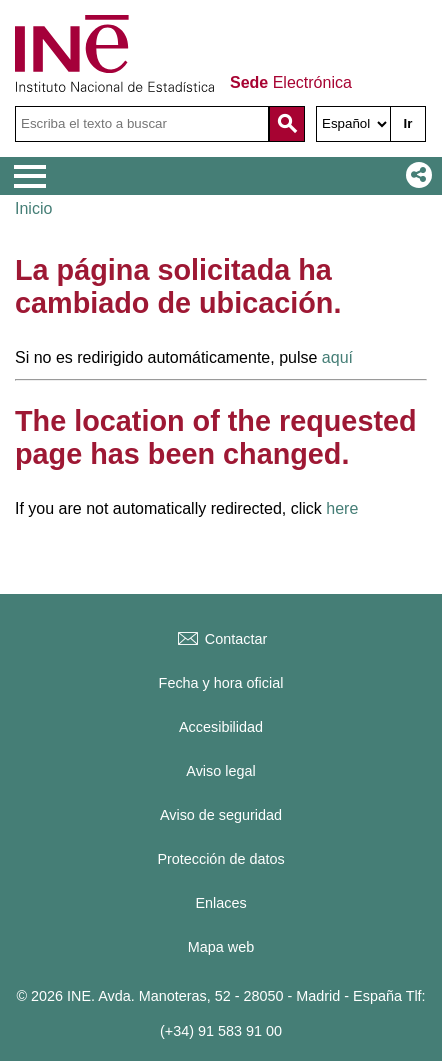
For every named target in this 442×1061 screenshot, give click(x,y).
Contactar (221, 639)
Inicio (33, 208)
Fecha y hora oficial (221, 683)
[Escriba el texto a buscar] (142, 124)
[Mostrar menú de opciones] (30, 177)
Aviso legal (220, 771)
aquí (337, 357)
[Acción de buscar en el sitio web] (287, 124)
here (342, 508)
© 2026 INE (53, 996)
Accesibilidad (221, 727)
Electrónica (291, 83)
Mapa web (221, 947)
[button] (415, 176)
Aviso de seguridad (221, 815)
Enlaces (220, 903)
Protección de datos (220, 859)
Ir (408, 123)
